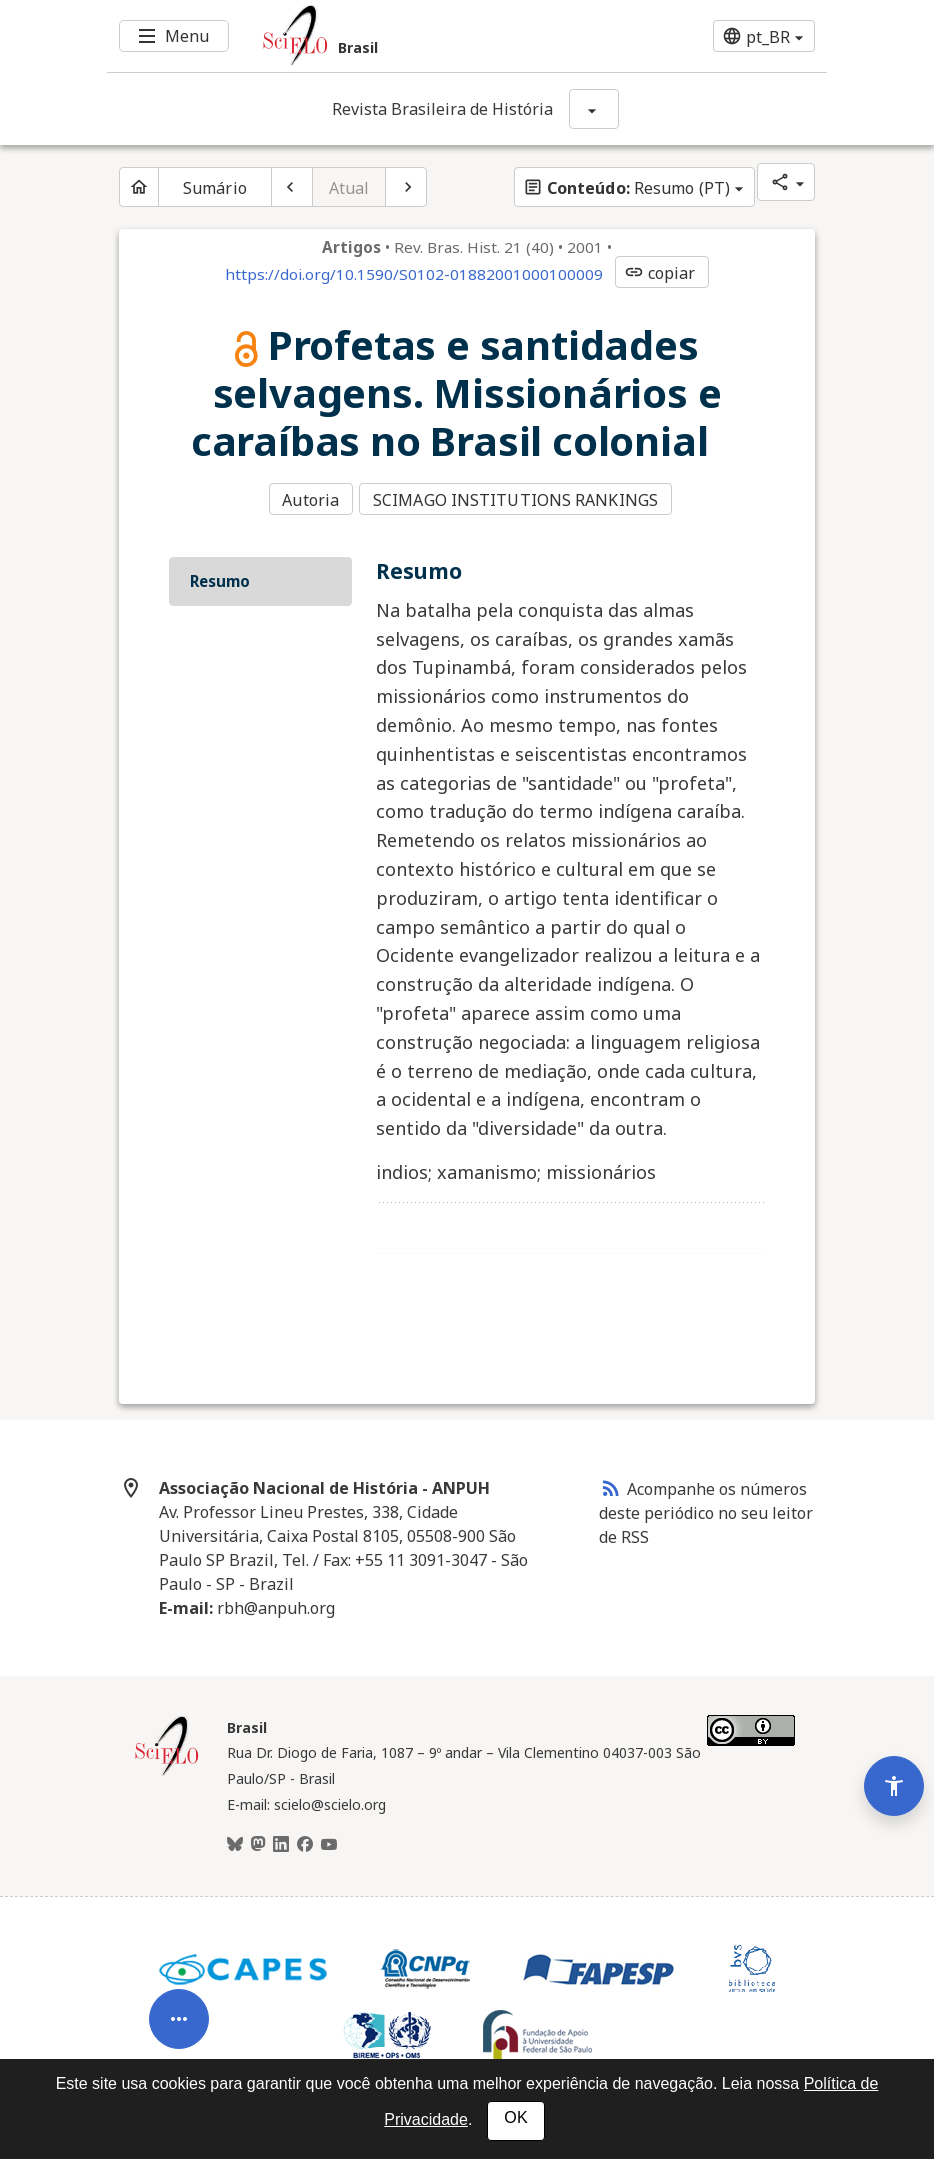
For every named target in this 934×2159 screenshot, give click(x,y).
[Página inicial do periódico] (139, 187)
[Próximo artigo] (406, 187)
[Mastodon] (258, 1840)
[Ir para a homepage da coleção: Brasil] (407, 36)
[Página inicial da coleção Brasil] (167, 1768)
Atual (349, 188)
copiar (660, 273)
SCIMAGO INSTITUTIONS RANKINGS (519, 498)
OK (515, 2117)
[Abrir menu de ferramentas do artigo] (179, 1979)
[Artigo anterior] (292, 187)
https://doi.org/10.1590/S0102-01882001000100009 (414, 274)
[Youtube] (329, 1840)
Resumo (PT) (626, 188)
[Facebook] (305, 1840)
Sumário (215, 188)
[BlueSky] (235, 1840)
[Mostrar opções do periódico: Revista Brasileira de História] (594, 109)
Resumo (220, 576)
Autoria (310, 498)
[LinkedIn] (281, 1840)
